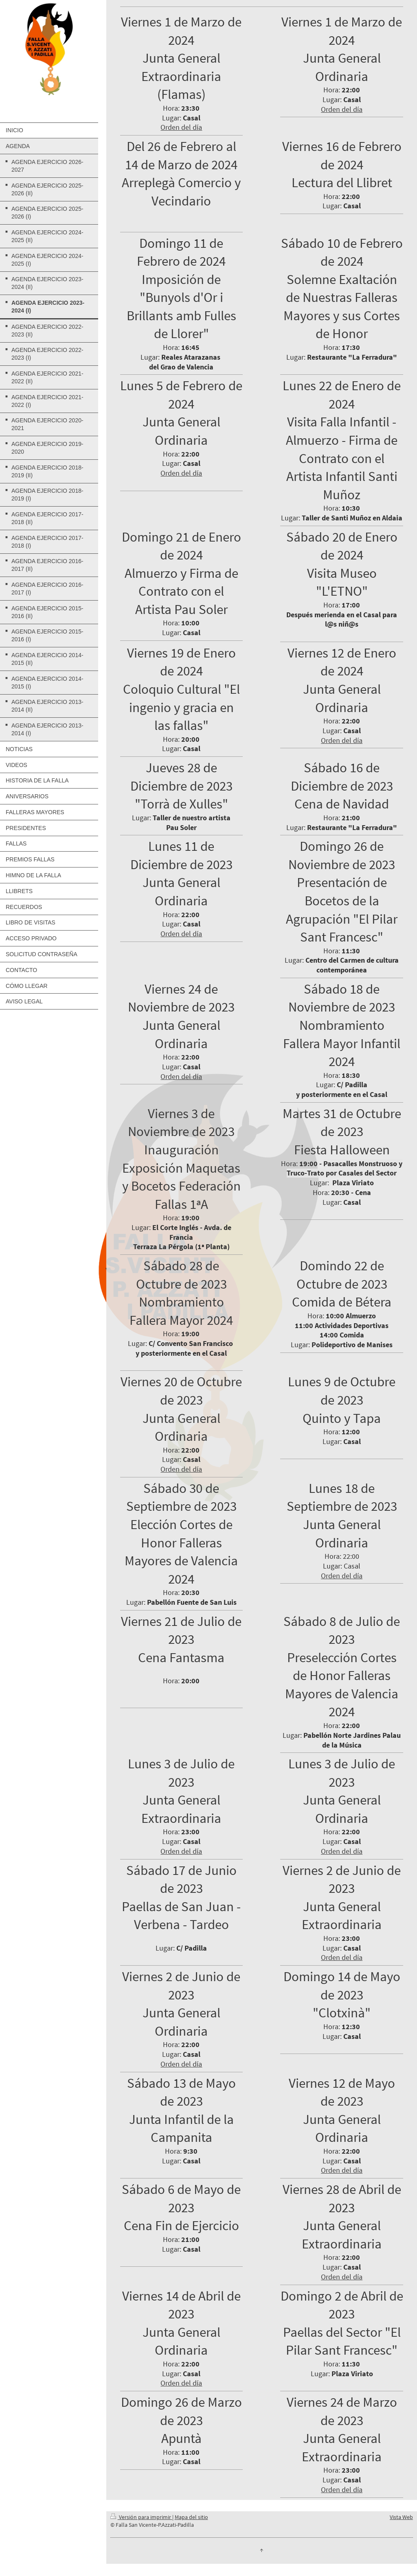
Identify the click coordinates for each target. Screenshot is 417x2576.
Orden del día (181, 127)
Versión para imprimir (141, 2517)
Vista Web (401, 2517)
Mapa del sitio (191, 2517)
